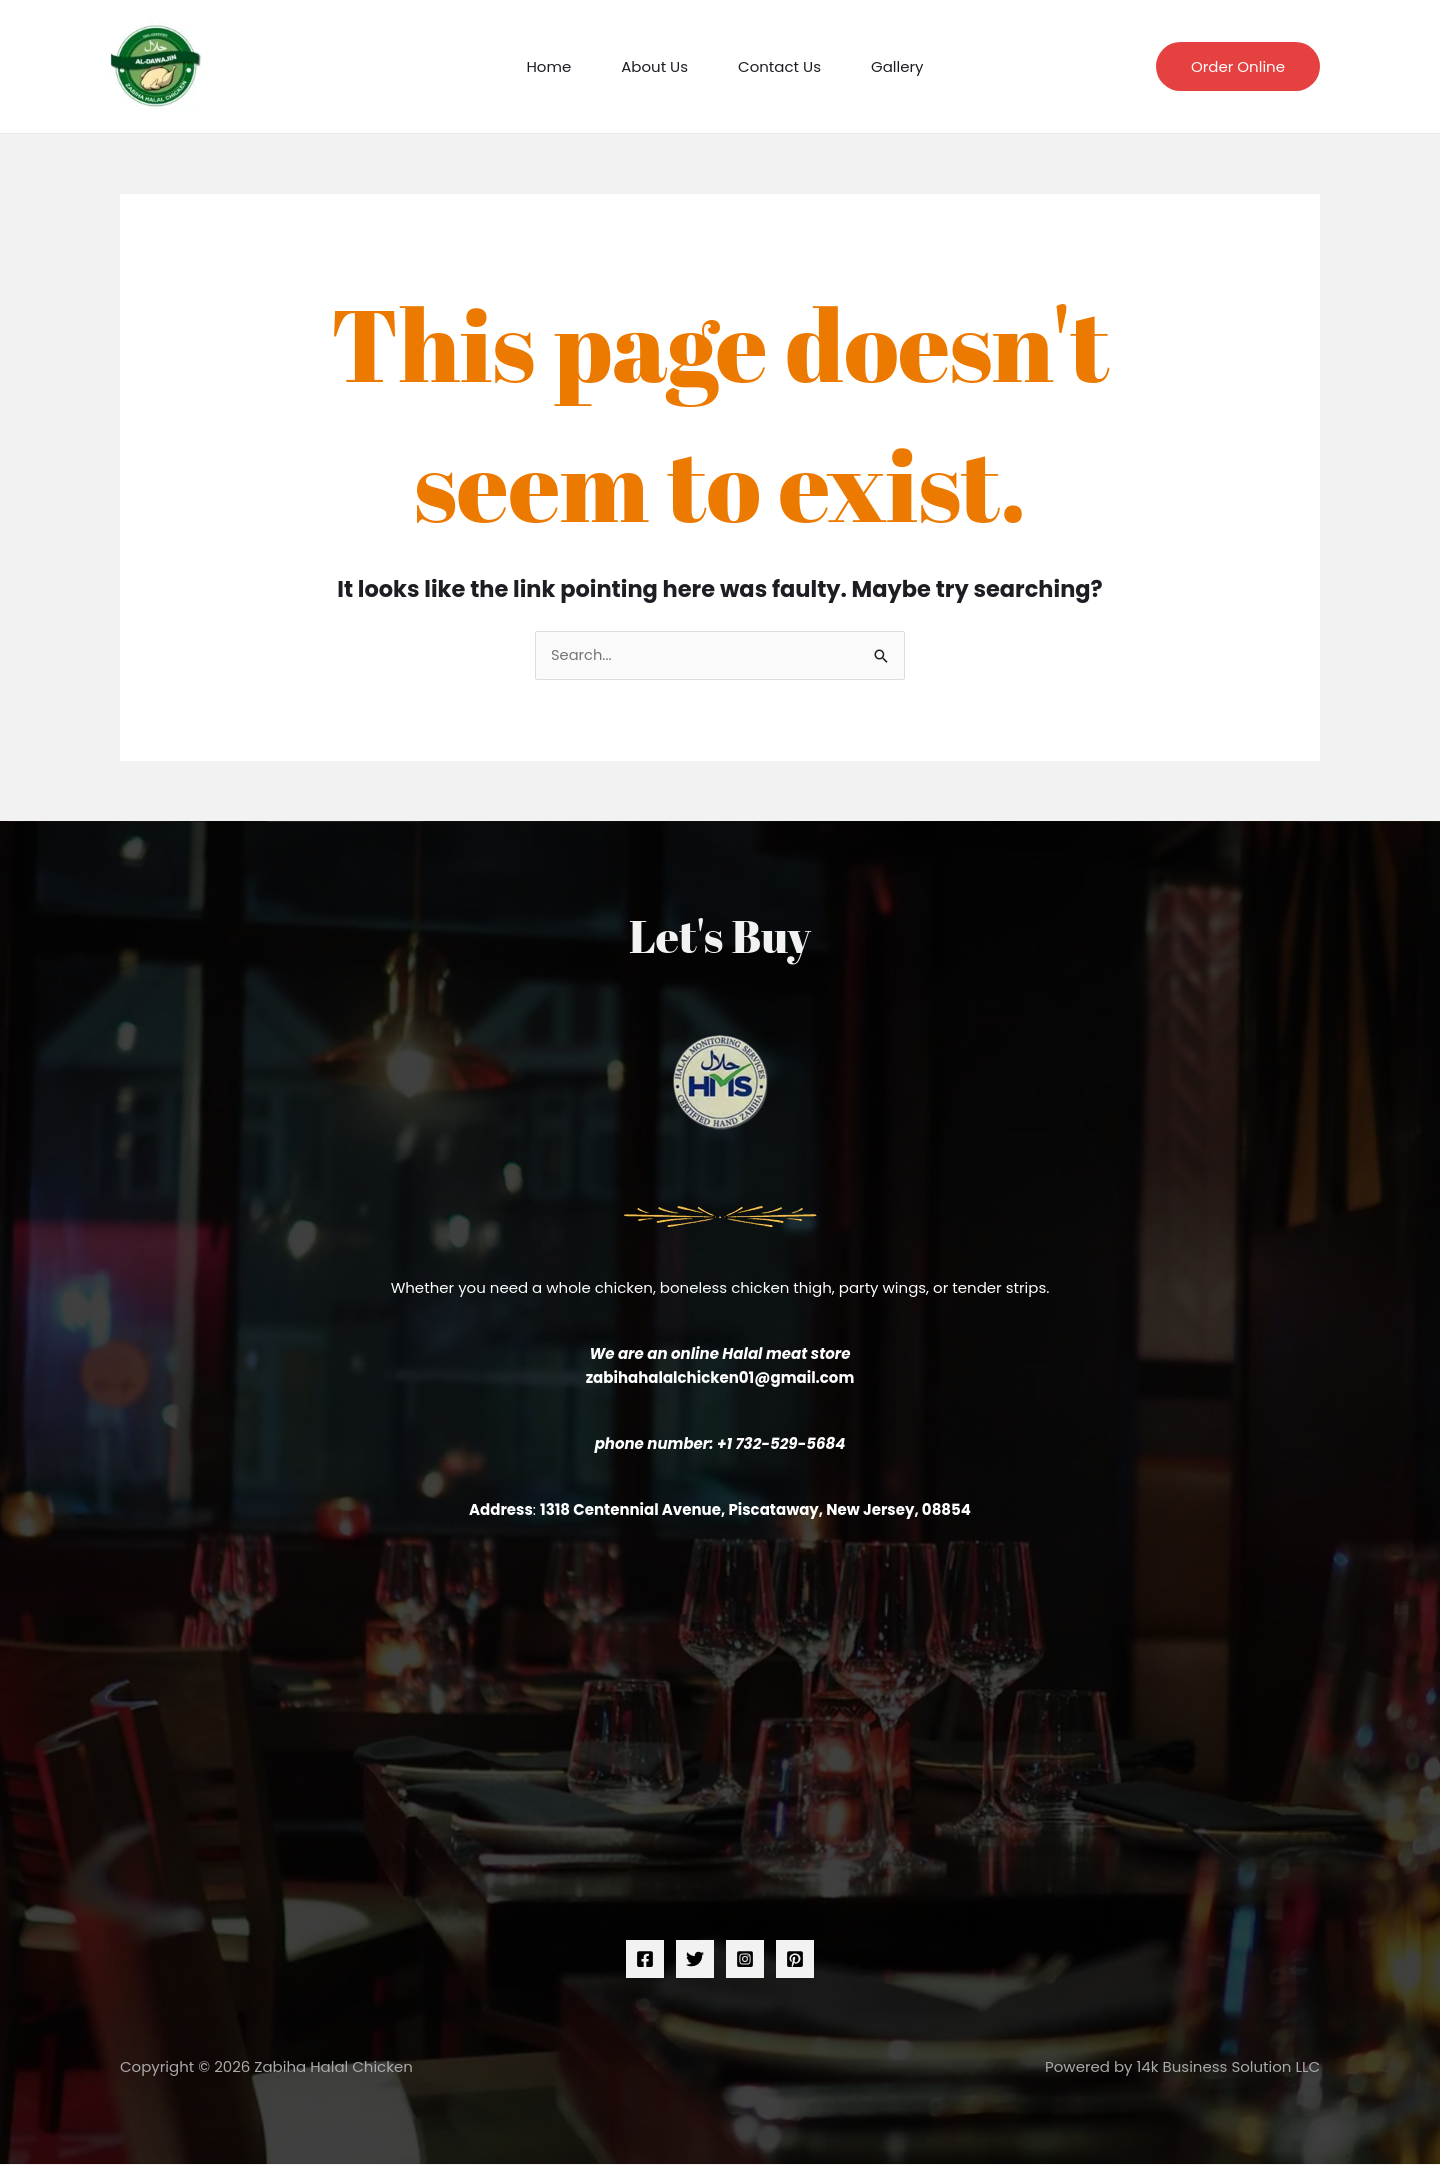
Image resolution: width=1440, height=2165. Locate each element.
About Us (654, 66)
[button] (1238, 66)
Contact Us (779, 66)
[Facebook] (645, 1959)
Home (548, 66)
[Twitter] (695, 1959)
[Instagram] (745, 1959)
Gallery (897, 66)
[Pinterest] (795, 1959)
